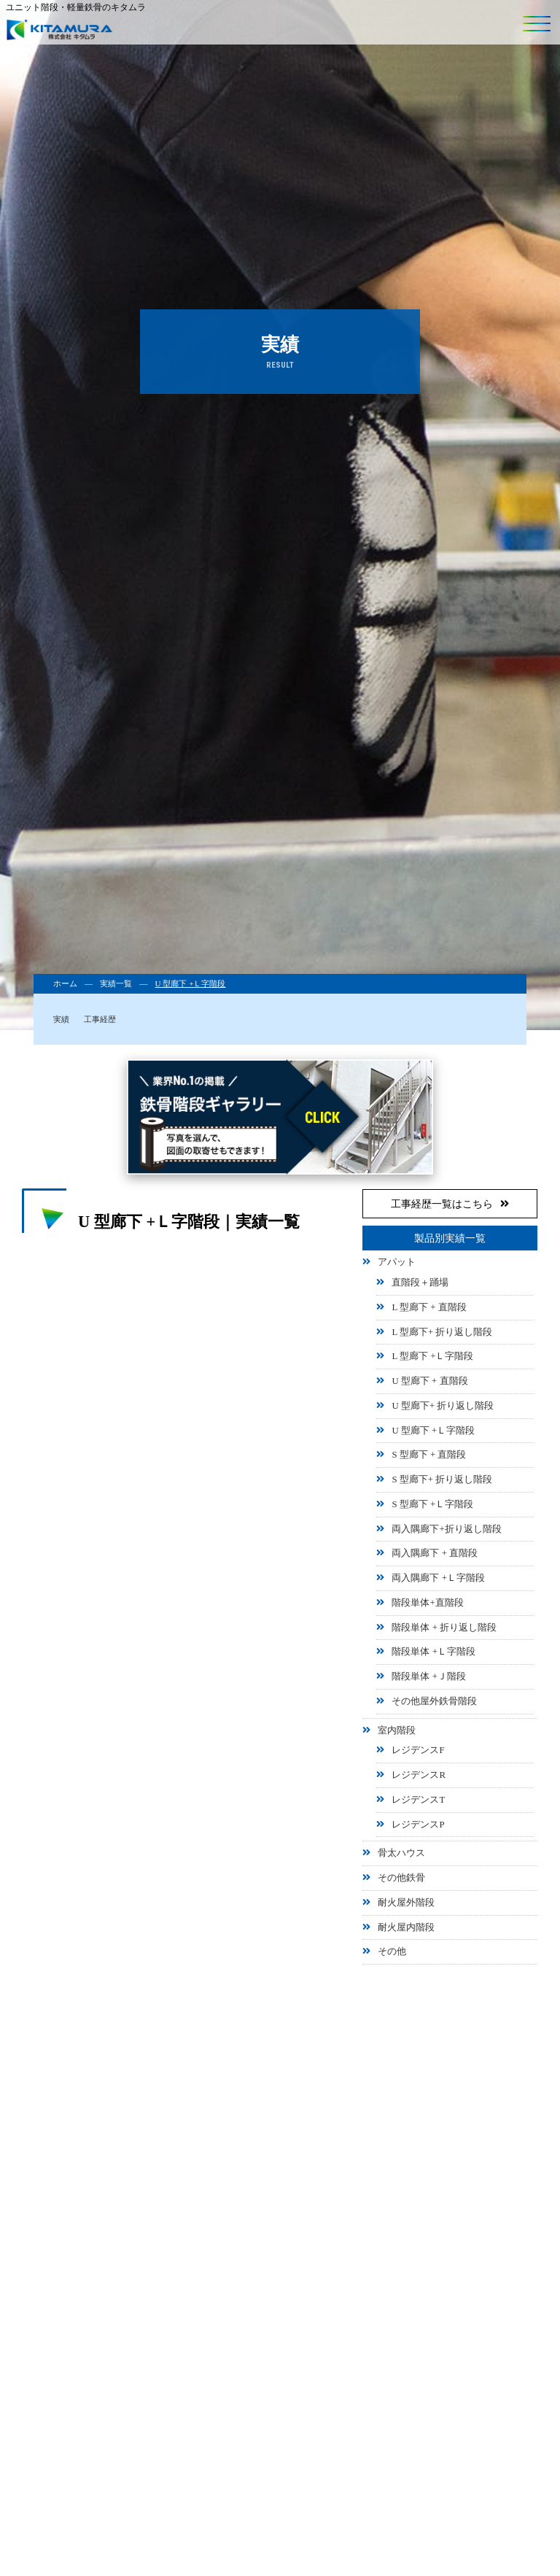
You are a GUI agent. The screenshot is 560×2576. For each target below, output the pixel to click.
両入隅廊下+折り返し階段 (446, 1529)
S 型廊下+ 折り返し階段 (442, 1479)
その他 (392, 1951)
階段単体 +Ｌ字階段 (433, 1652)
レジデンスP (418, 1824)
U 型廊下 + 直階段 (429, 1381)
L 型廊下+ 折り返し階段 (442, 1332)
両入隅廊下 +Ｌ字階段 (438, 1578)
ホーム (65, 983)
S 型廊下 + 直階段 (429, 1455)
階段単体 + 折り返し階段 (444, 1627)
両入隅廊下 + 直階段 (435, 1553)
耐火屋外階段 (406, 1903)
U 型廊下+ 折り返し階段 (443, 1406)
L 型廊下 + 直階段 (429, 1307)
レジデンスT (418, 1800)
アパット (397, 1262)
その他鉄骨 (401, 1878)
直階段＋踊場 (420, 1282)
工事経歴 (100, 1019)
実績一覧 (116, 983)
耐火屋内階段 (406, 1927)
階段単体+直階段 (427, 1603)
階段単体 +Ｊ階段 (428, 1676)
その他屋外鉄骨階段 (434, 1701)
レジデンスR (419, 1775)
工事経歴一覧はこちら (450, 1204)
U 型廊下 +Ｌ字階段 (433, 1431)
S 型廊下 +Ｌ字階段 (432, 1504)
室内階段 (397, 1730)
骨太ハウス (401, 1853)
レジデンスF (418, 1750)
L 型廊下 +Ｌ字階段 (432, 1356)
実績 (61, 1019)
